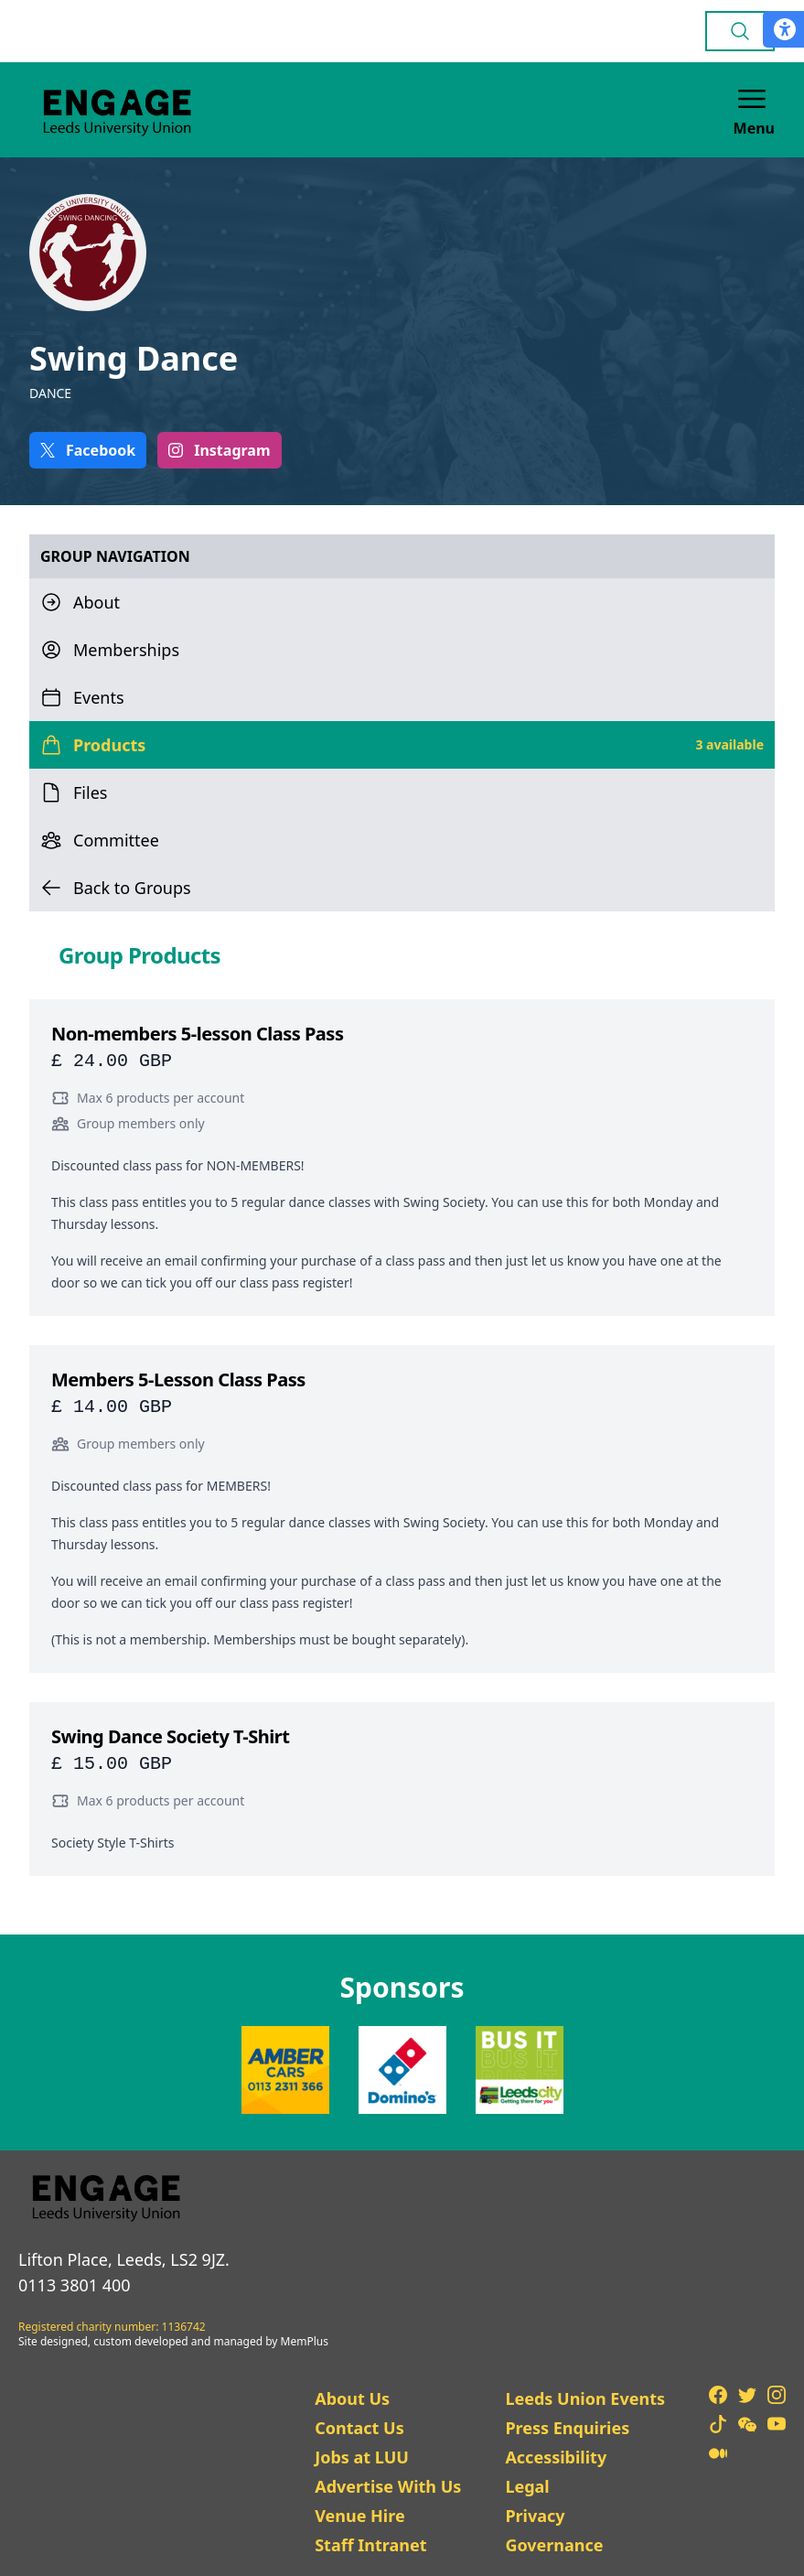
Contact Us (359, 2428)
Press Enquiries (567, 2428)
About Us (352, 2398)
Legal (527, 2486)
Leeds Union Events (585, 2398)
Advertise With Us (388, 2486)
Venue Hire (360, 2516)
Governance (554, 2545)
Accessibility (555, 2457)
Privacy (534, 2516)
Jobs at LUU (362, 2457)
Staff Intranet (370, 2545)
